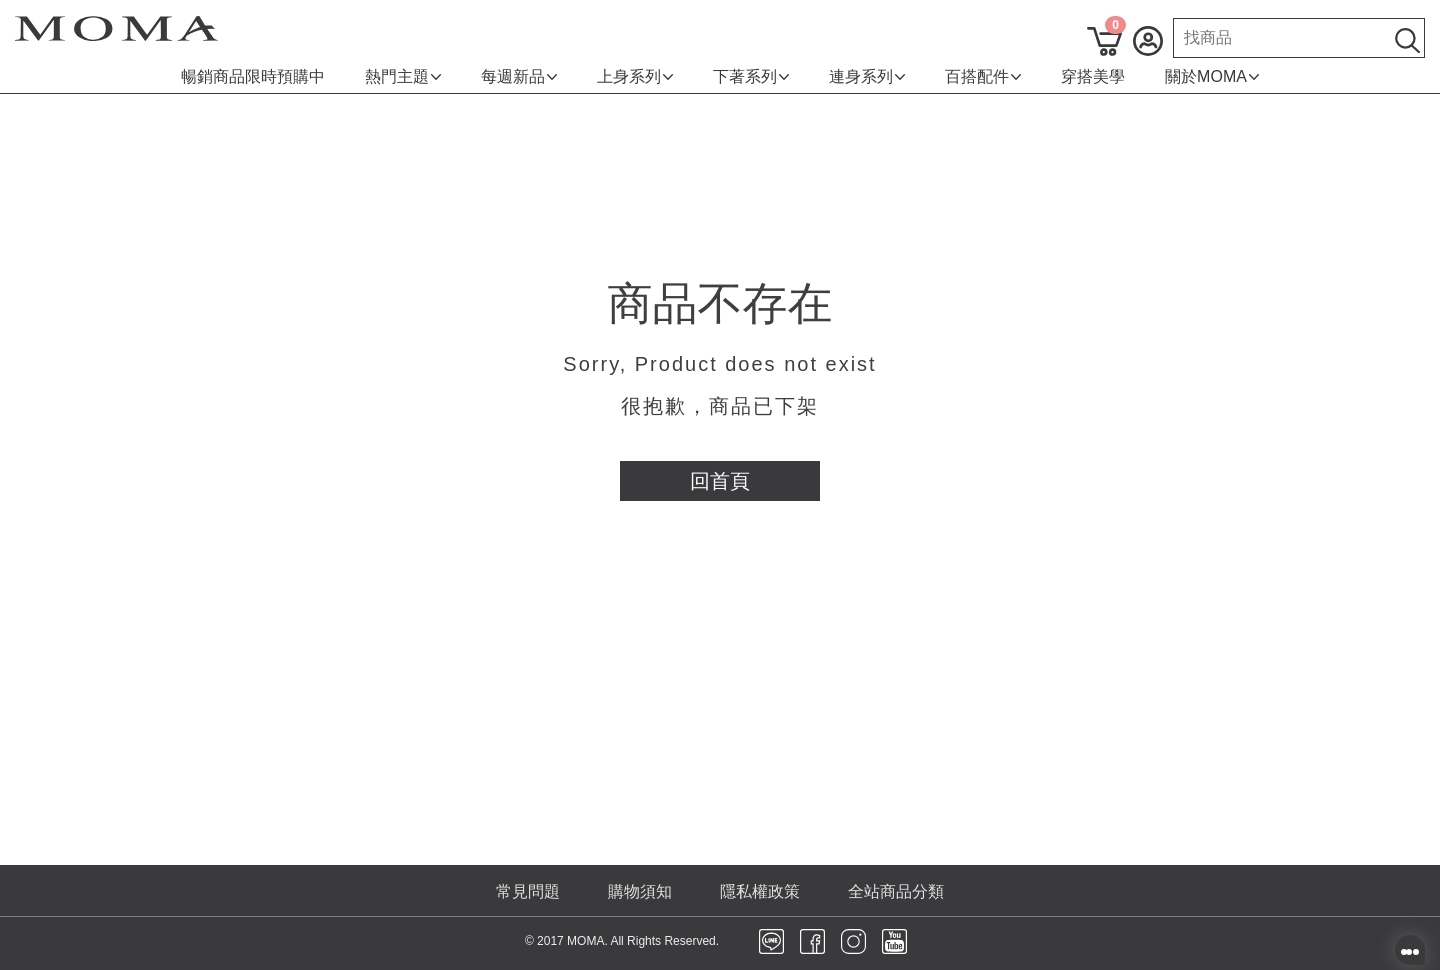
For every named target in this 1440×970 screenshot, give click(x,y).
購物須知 (640, 891)
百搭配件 (983, 76)
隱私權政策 (760, 891)
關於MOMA (1212, 76)
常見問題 (528, 891)
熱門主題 (403, 76)
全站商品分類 (896, 891)
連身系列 (867, 76)
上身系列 (635, 76)
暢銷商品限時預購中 (253, 76)
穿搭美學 (1093, 76)
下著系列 (751, 76)
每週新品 (519, 76)
